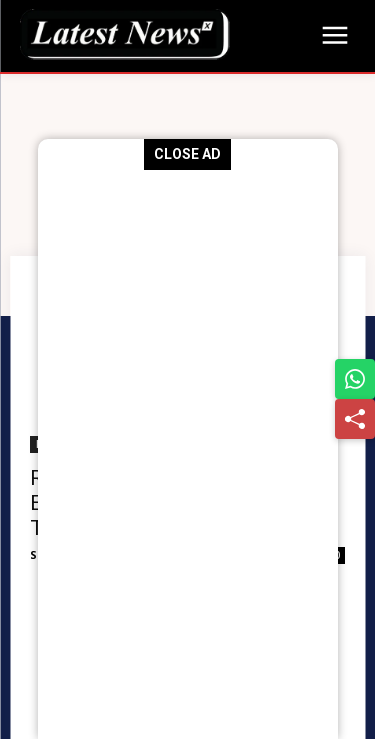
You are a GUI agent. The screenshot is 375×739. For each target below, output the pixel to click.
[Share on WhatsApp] (355, 379)
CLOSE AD (187, 154)
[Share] (355, 419)
